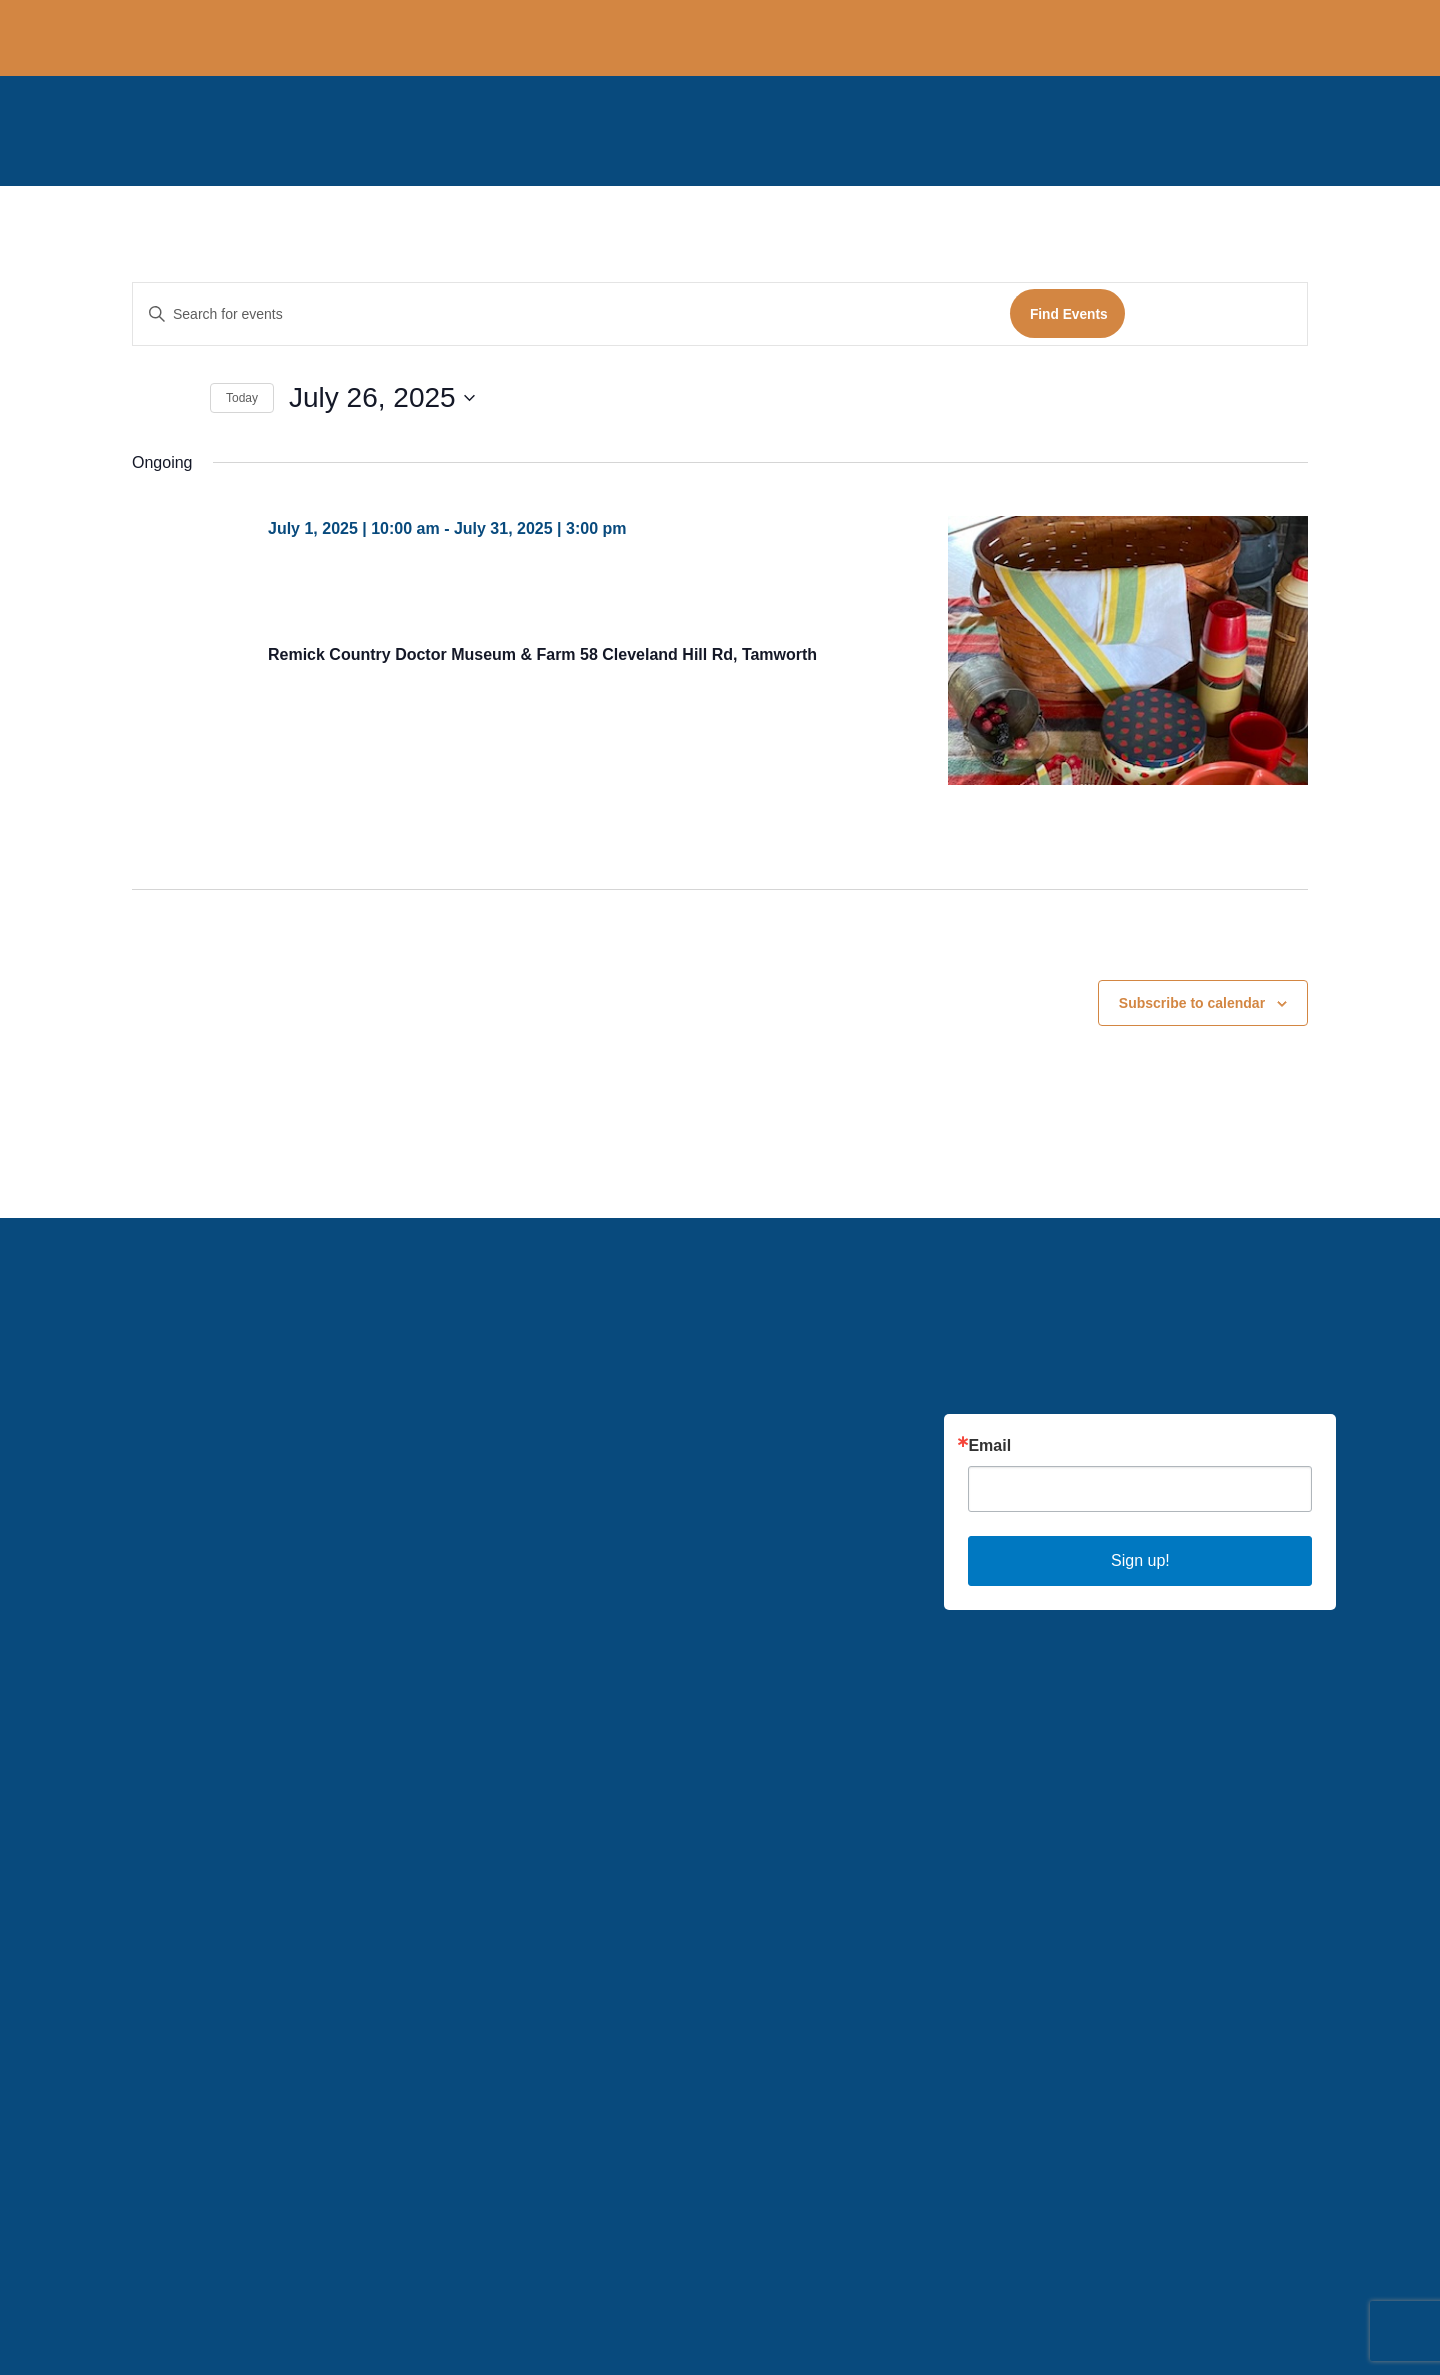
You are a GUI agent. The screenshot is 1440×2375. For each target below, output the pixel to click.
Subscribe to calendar (1192, 1003)
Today (242, 398)
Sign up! (1140, 1560)
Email (989, 1446)
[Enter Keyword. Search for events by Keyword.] (571, 314)
